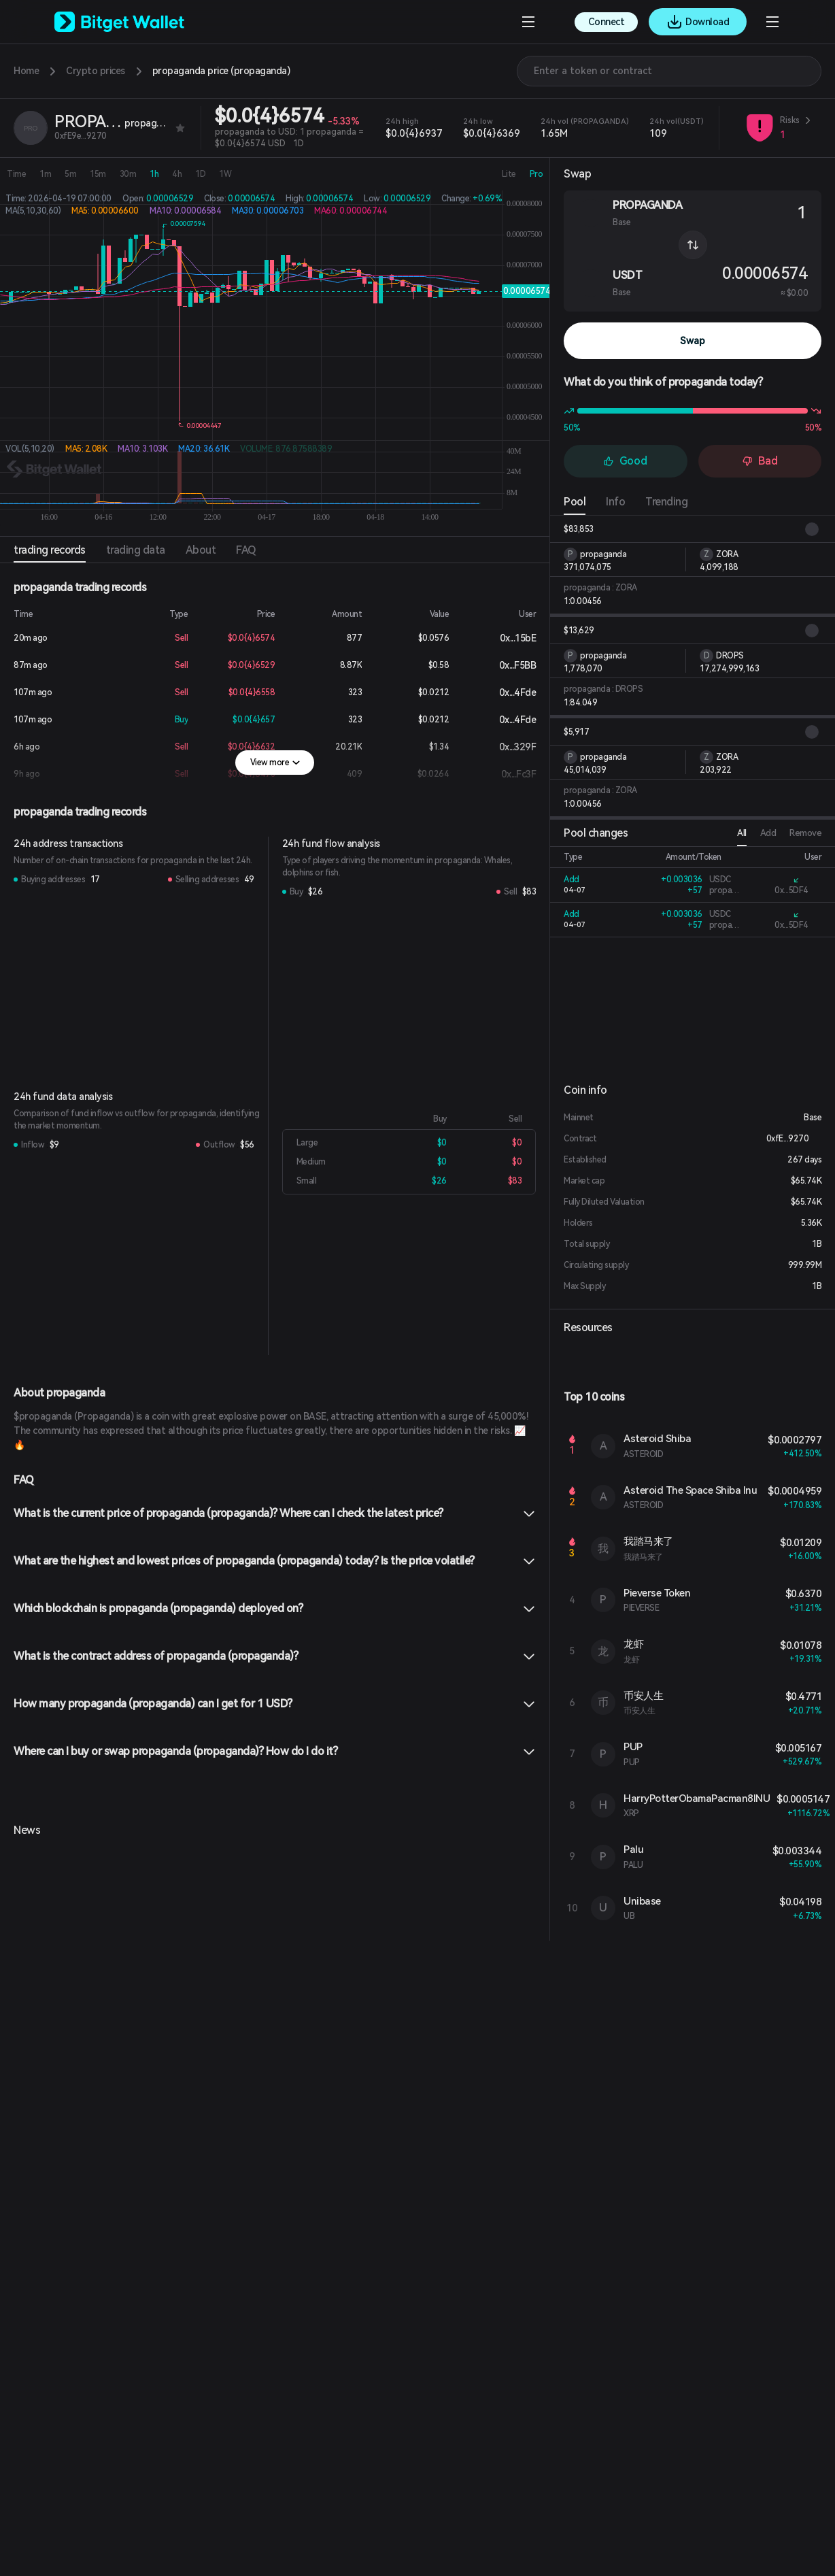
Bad (760, 460)
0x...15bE (507, 638)
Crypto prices (95, 70)
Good (625, 460)
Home (26, 70)
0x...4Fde (507, 692)
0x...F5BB (507, 665)
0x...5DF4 (791, 890)
